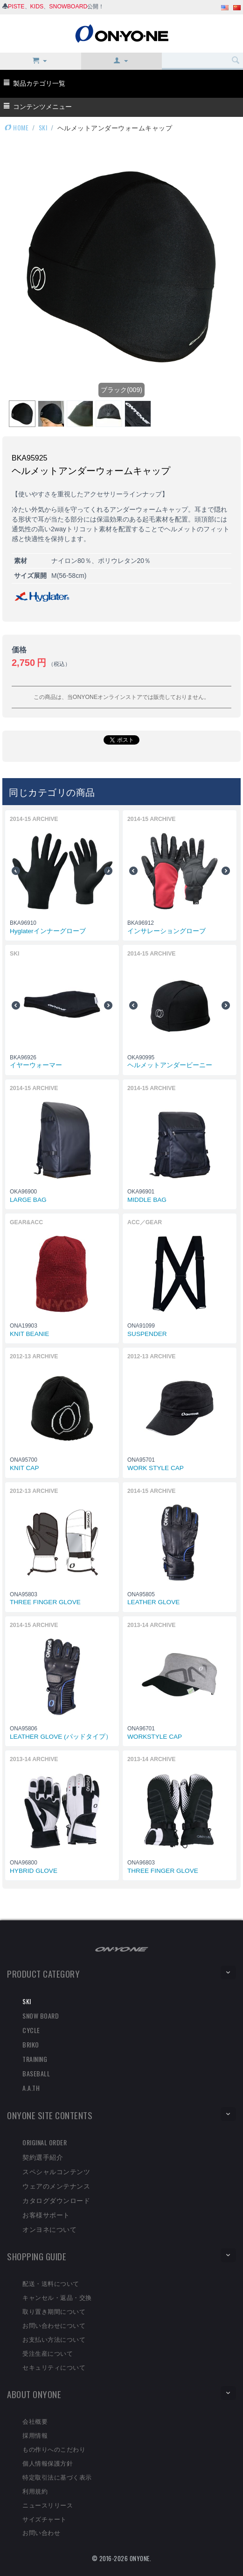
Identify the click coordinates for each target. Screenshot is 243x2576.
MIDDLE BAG (147, 1199)
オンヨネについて (49, 2229)
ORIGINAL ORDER (44, 2142)
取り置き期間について (53, 2311)
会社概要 (35, 2421)
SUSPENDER (147, 1333)
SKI (43, 127)
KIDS (37, 6)
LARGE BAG (28, 1199)
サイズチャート (44, 2518)
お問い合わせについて (53, 2325)
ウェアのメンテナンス (56, 2185)
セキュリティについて (53, 2367)
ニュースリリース (47, 2504)
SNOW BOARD (40, 2015)
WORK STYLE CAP (155, 1467)
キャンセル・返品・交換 (57, 2297)
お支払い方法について (53, 2339)
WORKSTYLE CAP (154, 1736)
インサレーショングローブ (166, 931)
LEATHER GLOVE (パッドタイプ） (61, 1736)
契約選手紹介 (42, 2157)
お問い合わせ (41, 2532)
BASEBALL (36, 2073)
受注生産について (47, 2353)
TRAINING (34, 2059)
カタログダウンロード (56, 2200)
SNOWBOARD (68, 6)
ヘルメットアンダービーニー (169, 1065)
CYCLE (31, 2030)
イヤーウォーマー (36, 1065)
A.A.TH (31, 2088)
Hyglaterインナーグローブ (48, 931)
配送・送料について (50, 2283)
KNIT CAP (24, 1467)
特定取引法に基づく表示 (57, 2476)
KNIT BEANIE (29, 1333)
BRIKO (30, 2044)
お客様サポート (46, 2214)
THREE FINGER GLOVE (45, 1602)
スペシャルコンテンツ (56, 2171)
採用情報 (35, 2435)
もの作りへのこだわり (53, 2449)
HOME (16, 127)
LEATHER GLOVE (153, 1602)
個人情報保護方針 (47, 2463)
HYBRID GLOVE (33, 1870)
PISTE (16, 6)
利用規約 (35, 2490)
